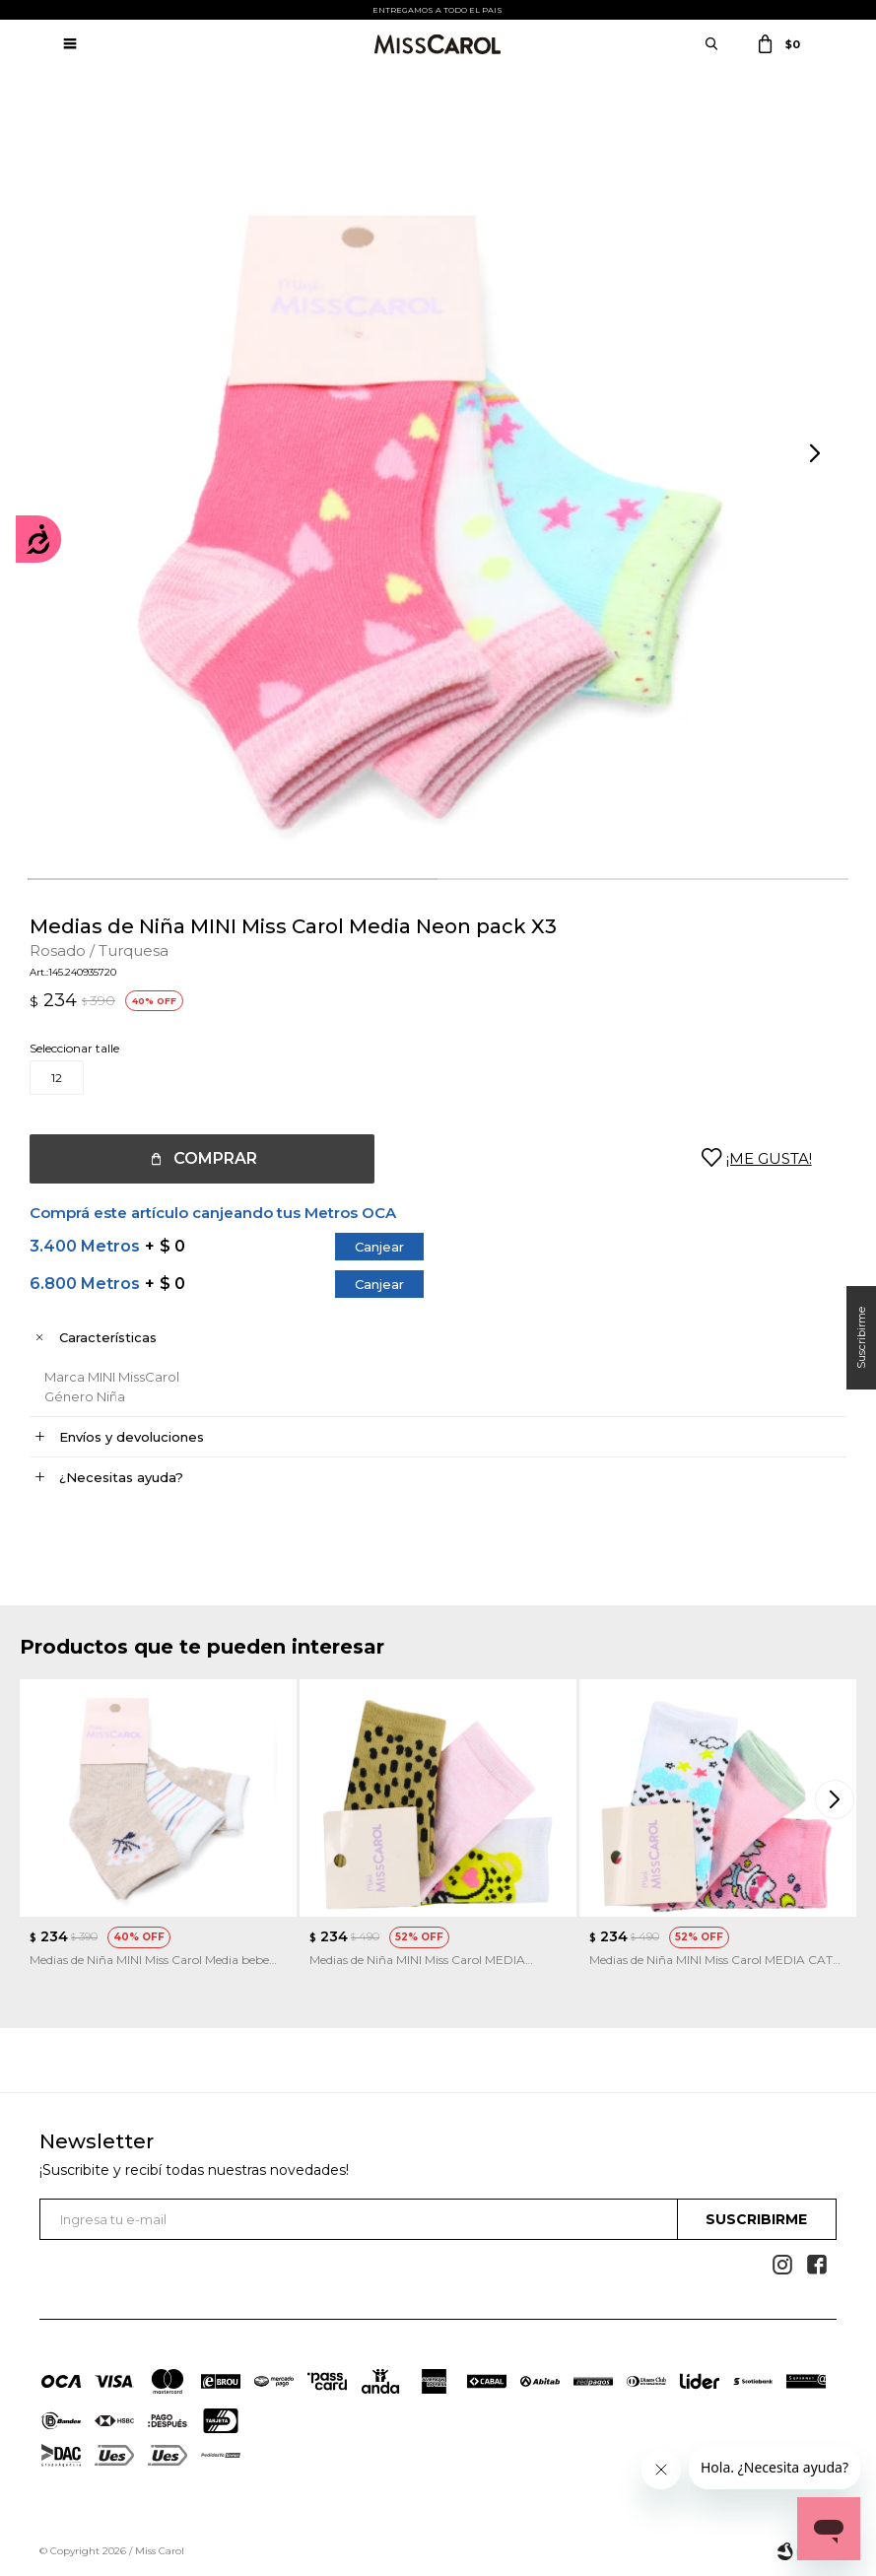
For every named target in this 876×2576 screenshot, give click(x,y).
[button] (817, 454)
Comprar (215, 1158)
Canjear (379, 1246)
